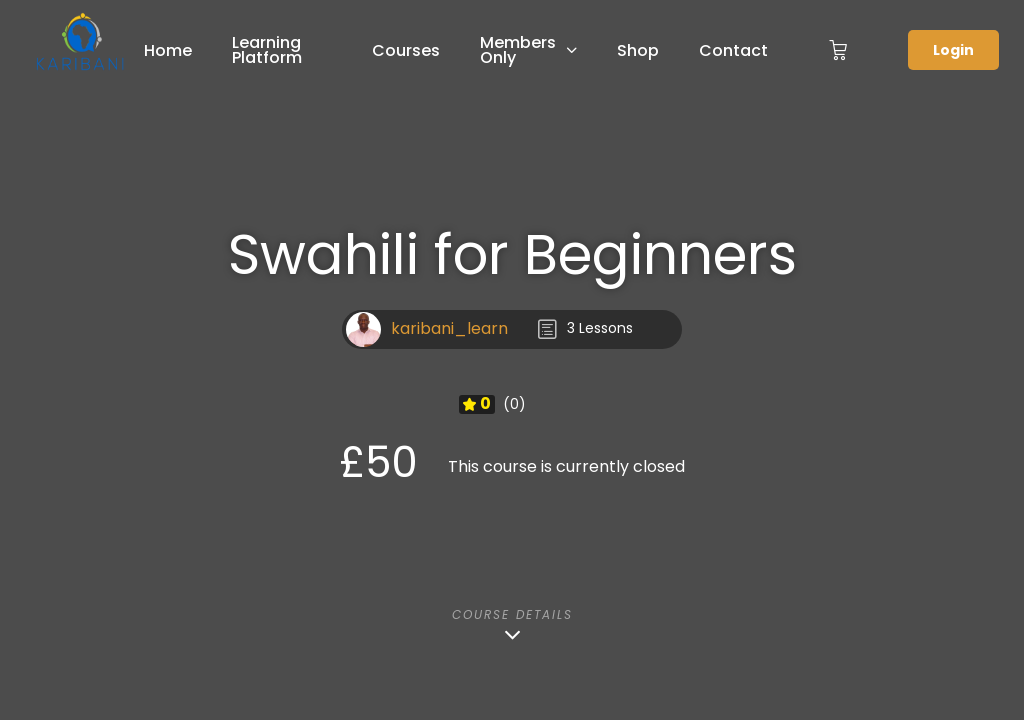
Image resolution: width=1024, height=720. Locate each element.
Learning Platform (267, 50)
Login (953, 50)
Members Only (518, 50)
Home (168, 50)
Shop (638, 50)
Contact (733, 50)
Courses (406, 50)
